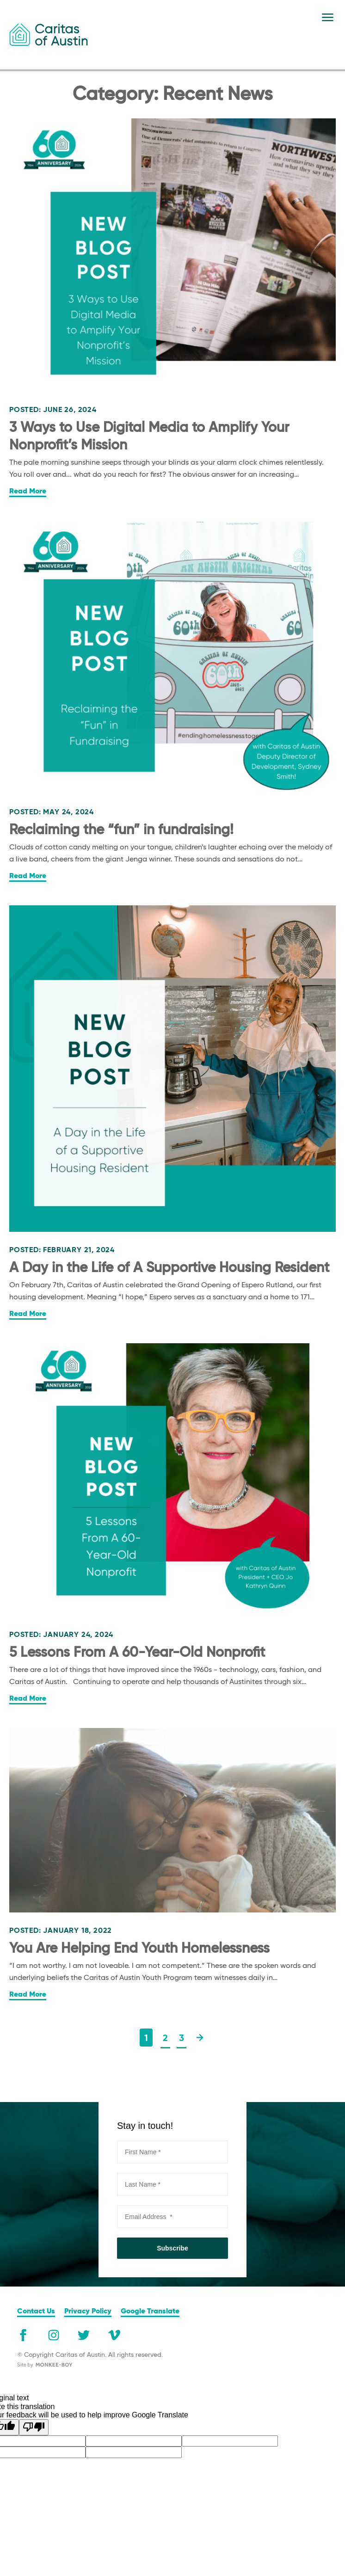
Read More (27, 491)
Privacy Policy (87, 2311)
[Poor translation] (34, 2427)
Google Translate (150, 2311)
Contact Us (36, 2311)
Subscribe (172, 2248)
